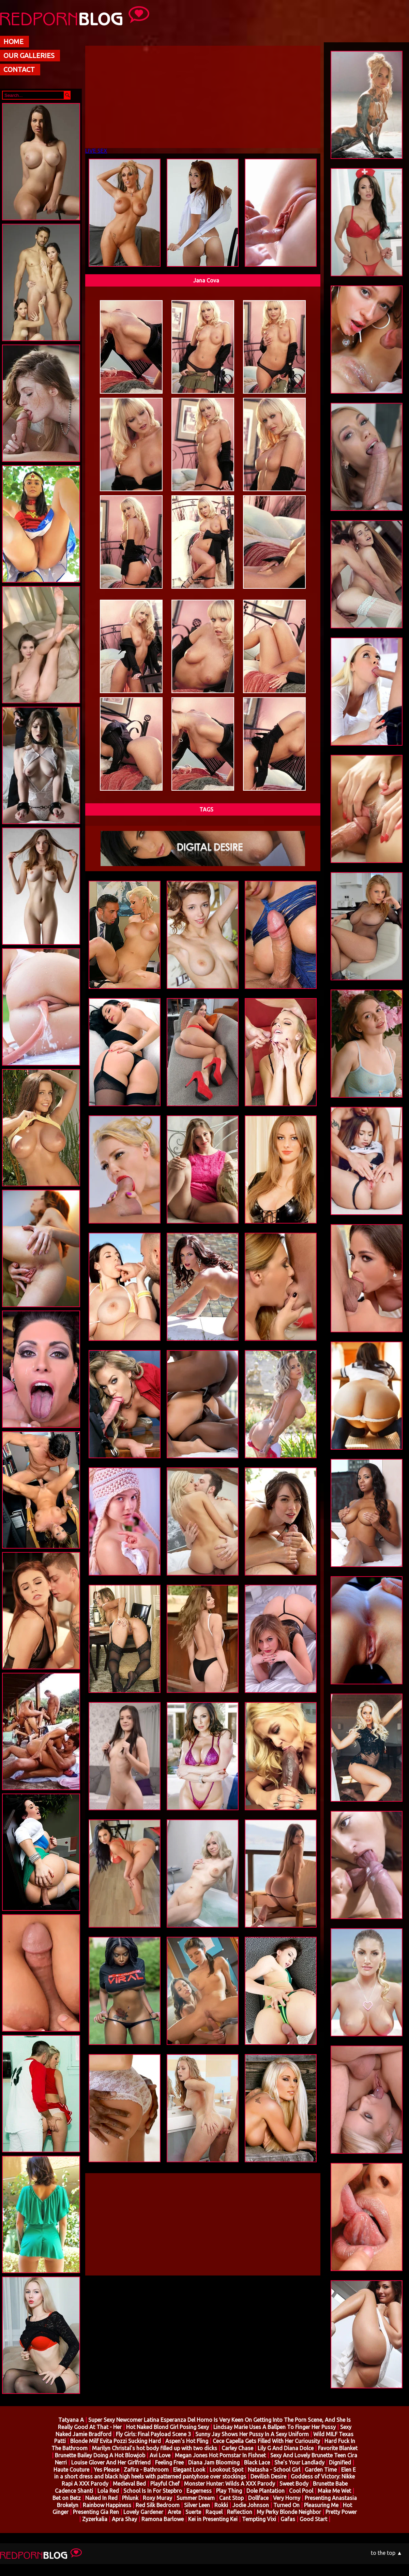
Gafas (288, 2519)
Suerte (193, 2512)
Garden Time (321, 2470)
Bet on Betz (66, 2498)
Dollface (258, 2498)
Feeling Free (169, 2462)
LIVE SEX (96, 151)
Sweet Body (293, 2483)
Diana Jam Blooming (214, 2462)
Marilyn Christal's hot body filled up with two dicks (154, 2448)
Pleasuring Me (322, 2505)
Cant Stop (231, 2498)
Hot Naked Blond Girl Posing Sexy (167, 2427)
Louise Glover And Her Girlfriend (111, 2462)
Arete (174, 2512)
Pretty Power (341, 2512)
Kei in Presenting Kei (213, 2519)
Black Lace (257, 2462)
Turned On (286, 2505)
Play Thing (229, 2491)
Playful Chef (165, 2483)
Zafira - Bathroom (146, 2470)
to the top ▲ (386, 2553)
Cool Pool (301, 2491)
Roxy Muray (158, 2498)
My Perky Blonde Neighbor (289, 2512)
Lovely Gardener (144, 2512)
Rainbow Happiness (107, 2505)
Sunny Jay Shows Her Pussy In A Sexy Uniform (252, 2434)
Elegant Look (189, 2470)
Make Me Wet (334, 2491)
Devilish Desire (268, 2476)
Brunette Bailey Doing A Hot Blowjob (100, 2455)
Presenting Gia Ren (96, 2512)
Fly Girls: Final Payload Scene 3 (153, 2434)
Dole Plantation (265, 2491)
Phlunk (131, 2498)
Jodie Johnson (250, 2505)
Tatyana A (71, 2420)
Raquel (214, 2512)
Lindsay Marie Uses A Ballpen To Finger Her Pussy (274, 2427)
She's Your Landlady (299, 2462)
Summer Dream (196, 2498)
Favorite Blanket (338, 2448)
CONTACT (19, 69)
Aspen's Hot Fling (186, 2441)
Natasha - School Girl (274, 2470)
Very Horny (286, 2498)
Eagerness (199, 2491)
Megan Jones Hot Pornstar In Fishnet (220, 2455)
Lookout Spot (226, 2470)
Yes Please (106, 2470)
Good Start (313, 2519)
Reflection (239, 2512)
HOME (13, 41)
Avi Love (160, 2455)
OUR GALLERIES (29, 55)
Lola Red (108, 2491)
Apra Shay (124, 2519)
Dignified (340, 2462)
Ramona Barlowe (163, 2519)
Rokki (221, 2505)
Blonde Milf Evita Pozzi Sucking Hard (115, 2441)
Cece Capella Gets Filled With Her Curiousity (266, 2441)
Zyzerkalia (95, 2519)
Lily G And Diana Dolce (286, 2448)
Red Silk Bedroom (158, 2505)
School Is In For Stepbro (152, 2491)
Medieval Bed (129, 2483)
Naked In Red (101, 2498)
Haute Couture (71, 2470)
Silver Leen (197, 2505)
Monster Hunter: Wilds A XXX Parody (229, 2483)
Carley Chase (237, 2448)
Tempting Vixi (259, 2519)
